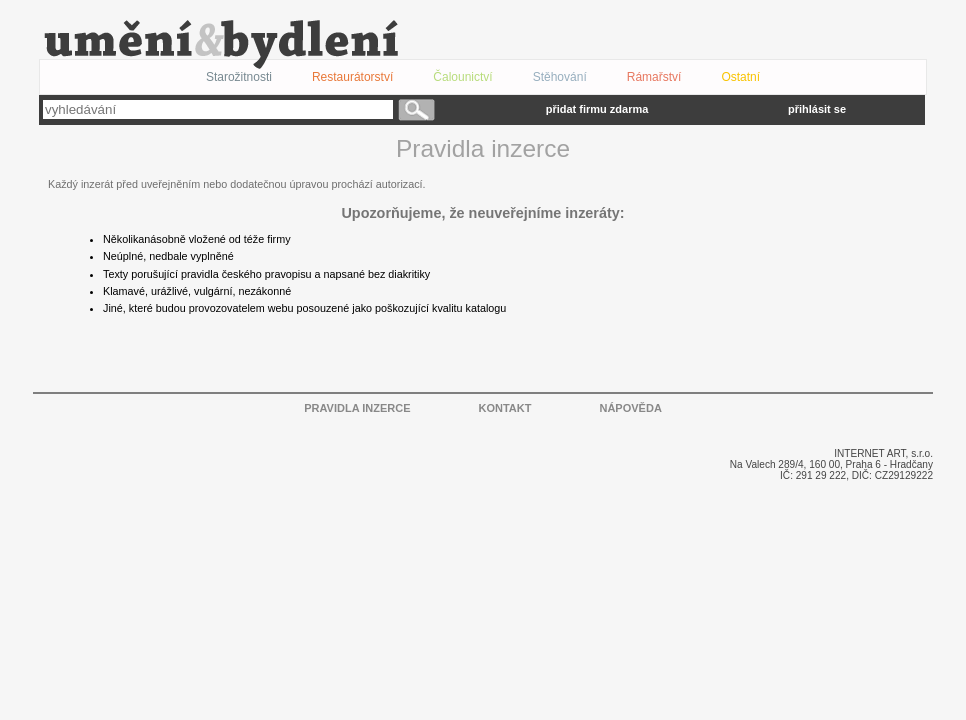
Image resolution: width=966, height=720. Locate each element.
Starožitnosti (239, 77)
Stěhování (560, 77)
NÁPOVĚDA (630, 408)
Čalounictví (462, 77)
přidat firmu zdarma (597, 109)
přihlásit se (817, 109)
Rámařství (654, 77)
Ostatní (740, 77)
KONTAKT (505, 408)
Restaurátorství (352, 77)
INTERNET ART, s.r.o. (883, 453)
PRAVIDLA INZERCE (357, 408)
